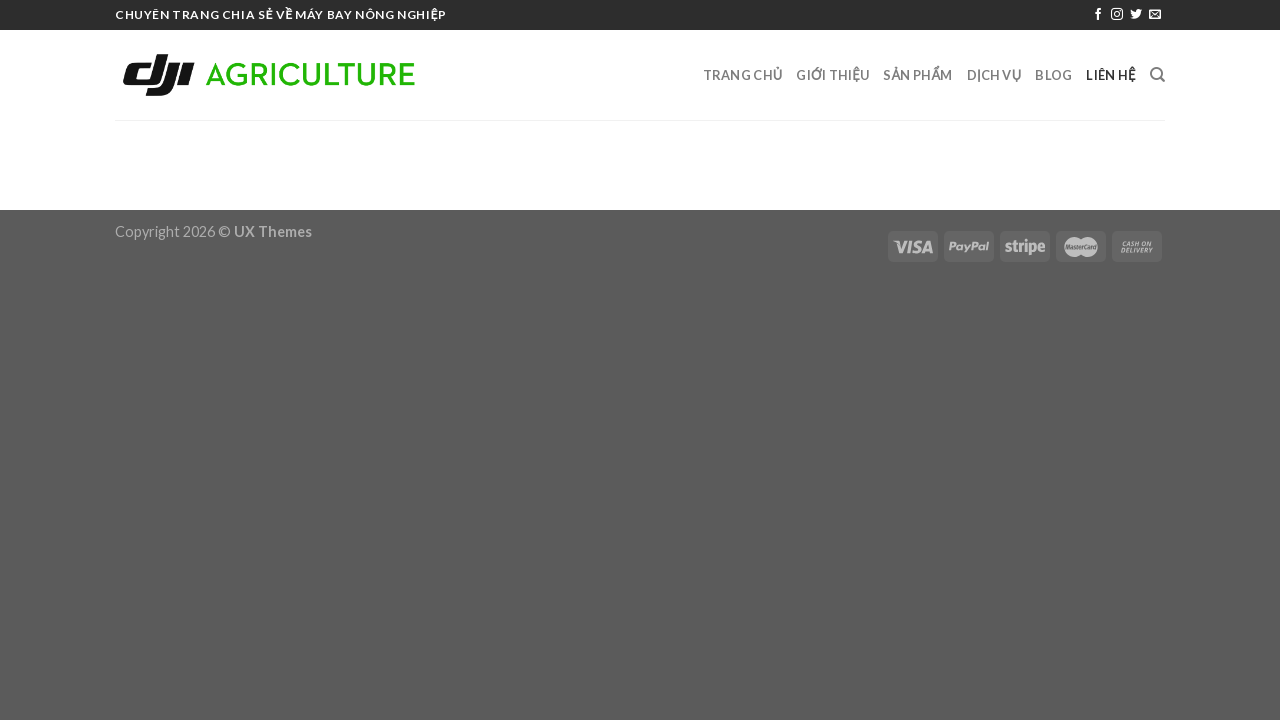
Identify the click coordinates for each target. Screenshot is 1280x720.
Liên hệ (1110, 75)
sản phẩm (917, 75)
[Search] (1157, 75)
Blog (1053, 75)
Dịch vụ (994, 75)
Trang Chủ (743, 75)
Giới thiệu (832, 75)
